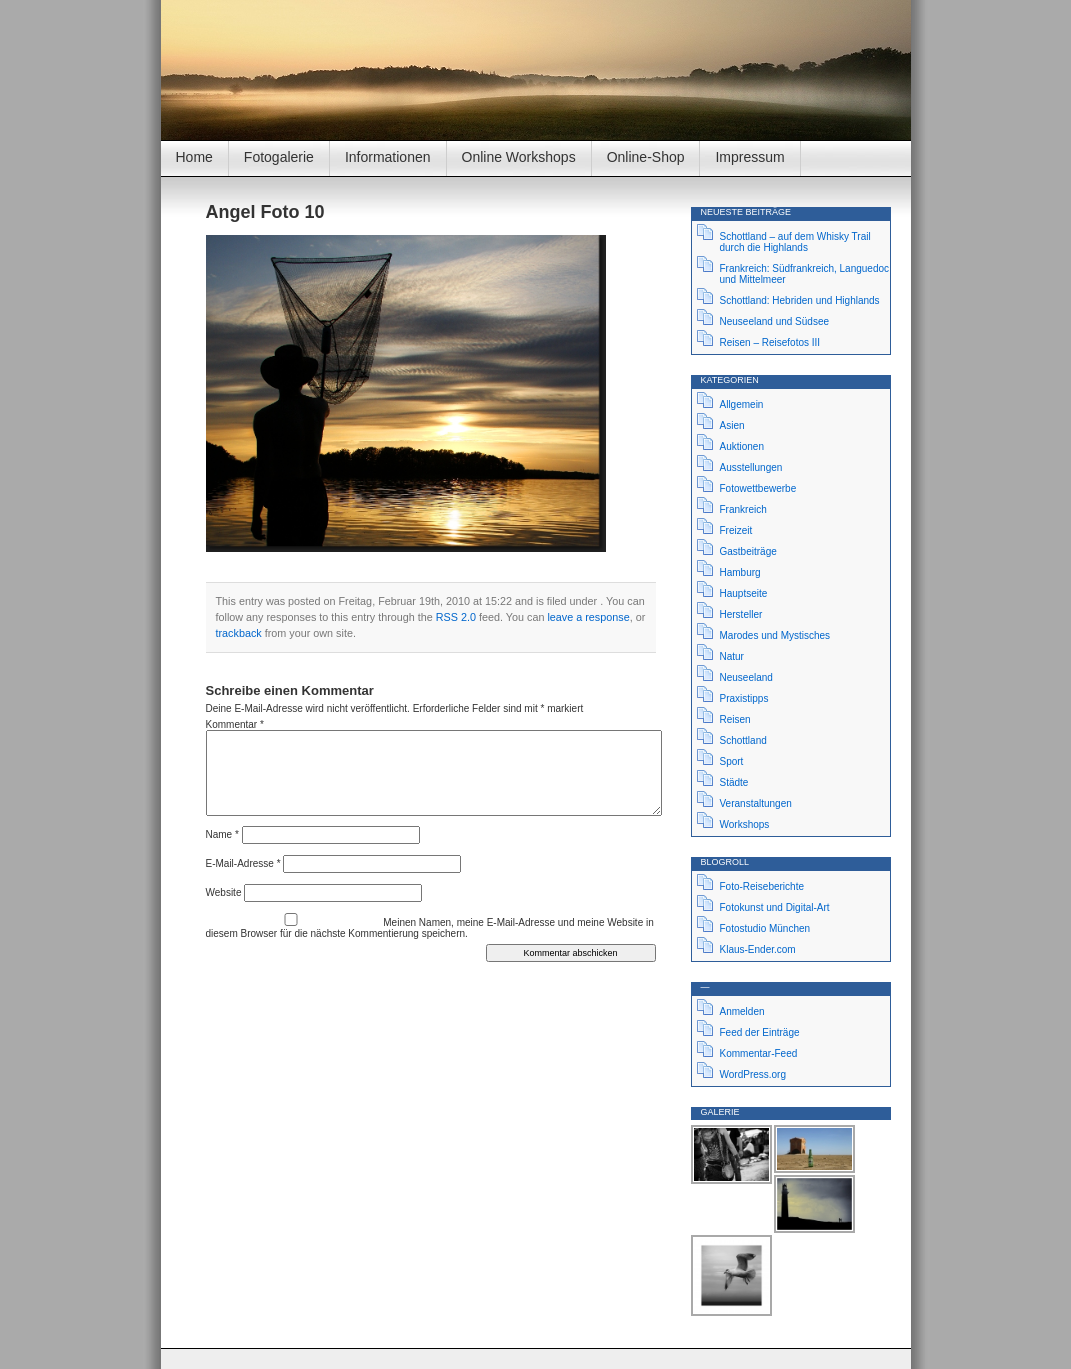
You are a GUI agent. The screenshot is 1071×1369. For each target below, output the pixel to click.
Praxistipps (744, 698)
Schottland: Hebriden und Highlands (800, 300)
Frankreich (743, 509)
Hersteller (741, 614)
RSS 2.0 (456, 617)
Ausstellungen (751, 467)
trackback (239, 633)
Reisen (735, 719)
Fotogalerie (279, 157)
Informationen (388, 157)
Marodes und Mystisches (775, 635)
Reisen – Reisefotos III (770, 342)
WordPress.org (753, 1074)
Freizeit (736, 530)
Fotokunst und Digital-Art (775, 907)
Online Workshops (519, 157)
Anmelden (742, 1011)
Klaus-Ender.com (758, 949)
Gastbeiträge (748, 551)
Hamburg (740, 572)
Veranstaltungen (756, 803)
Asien (732, 425)
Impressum (749, 157)
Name (222, 834)
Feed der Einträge (760, 1032)
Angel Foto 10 (265, 212)
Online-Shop (646, 157)
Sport (732, 761)
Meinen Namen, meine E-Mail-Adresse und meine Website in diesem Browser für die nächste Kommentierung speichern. (430, 928)
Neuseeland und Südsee (775, 321)
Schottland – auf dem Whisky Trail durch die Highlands (795, 242)
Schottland (743, 740)
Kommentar (235, 724)
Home (194, 157)
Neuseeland (746, 677)
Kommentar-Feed (759, 1053)
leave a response (588, 617)
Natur (732, 656)
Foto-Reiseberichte (762, 886)
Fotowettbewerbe (758, 488)
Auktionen (742, 446)
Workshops (745, 824)
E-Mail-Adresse (243, 863)
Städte (734, 782)
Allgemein (742, 404)
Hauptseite (744, 593)
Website (224, 892)
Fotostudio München (765, 928)
